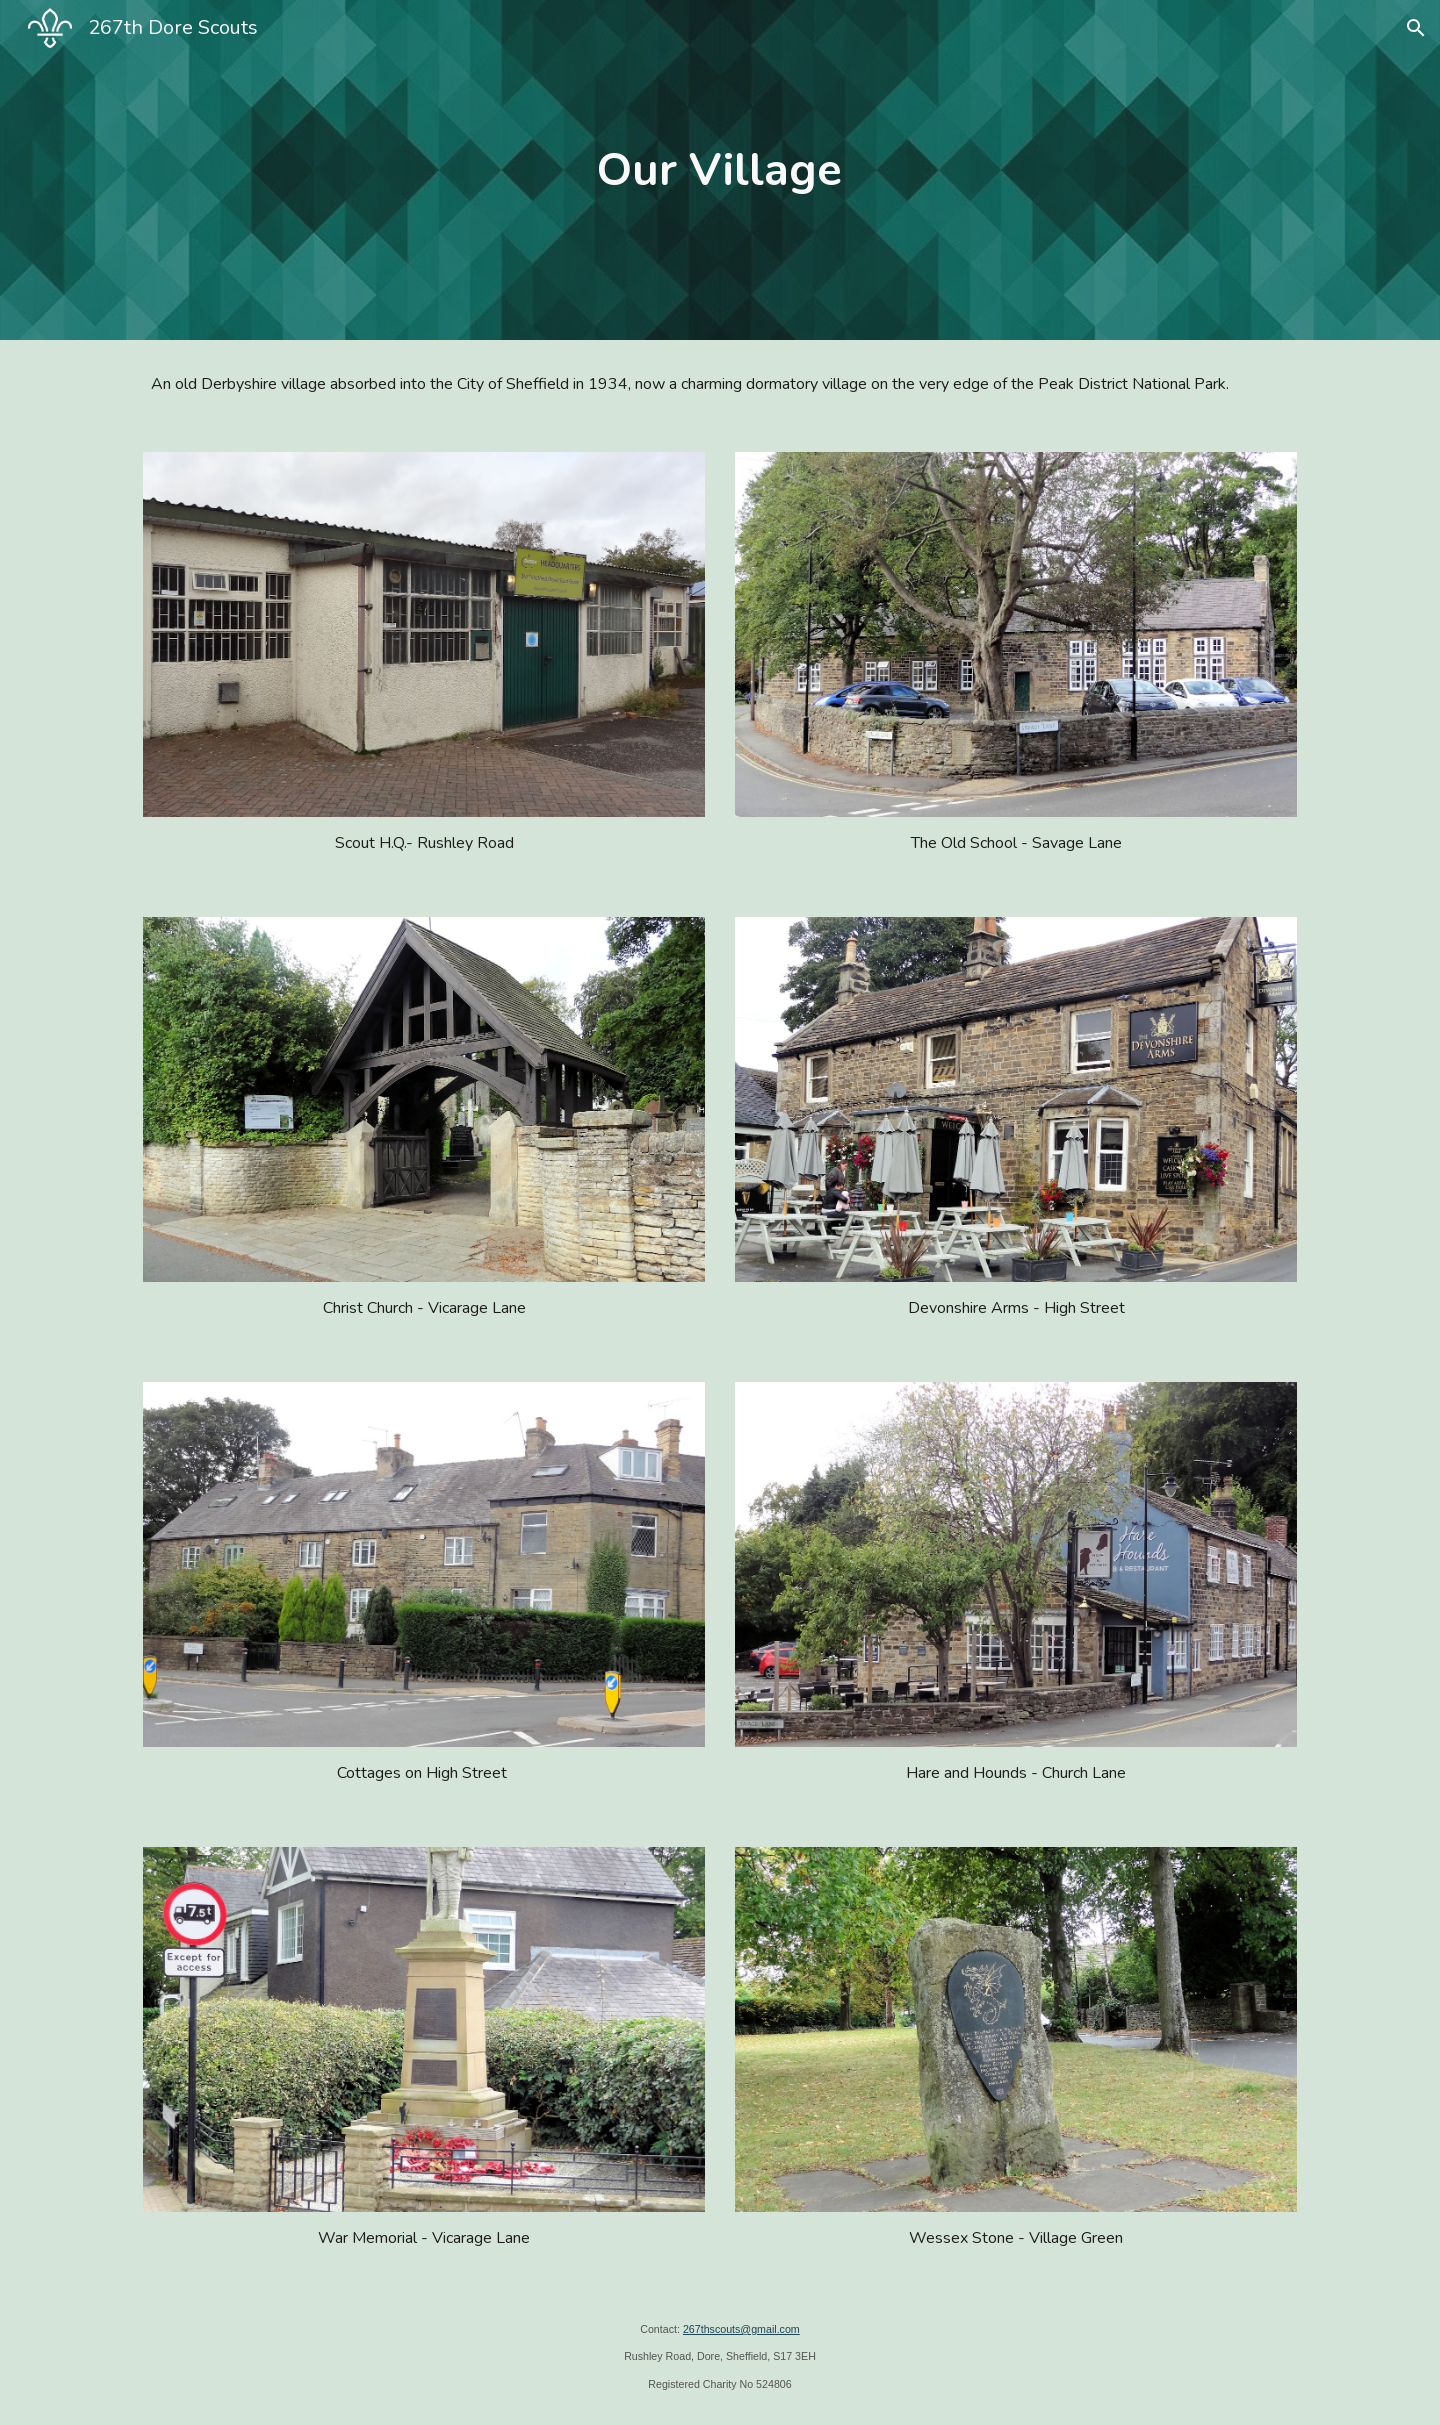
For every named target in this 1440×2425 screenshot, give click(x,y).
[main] (720, 170)
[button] (1416, 28)
